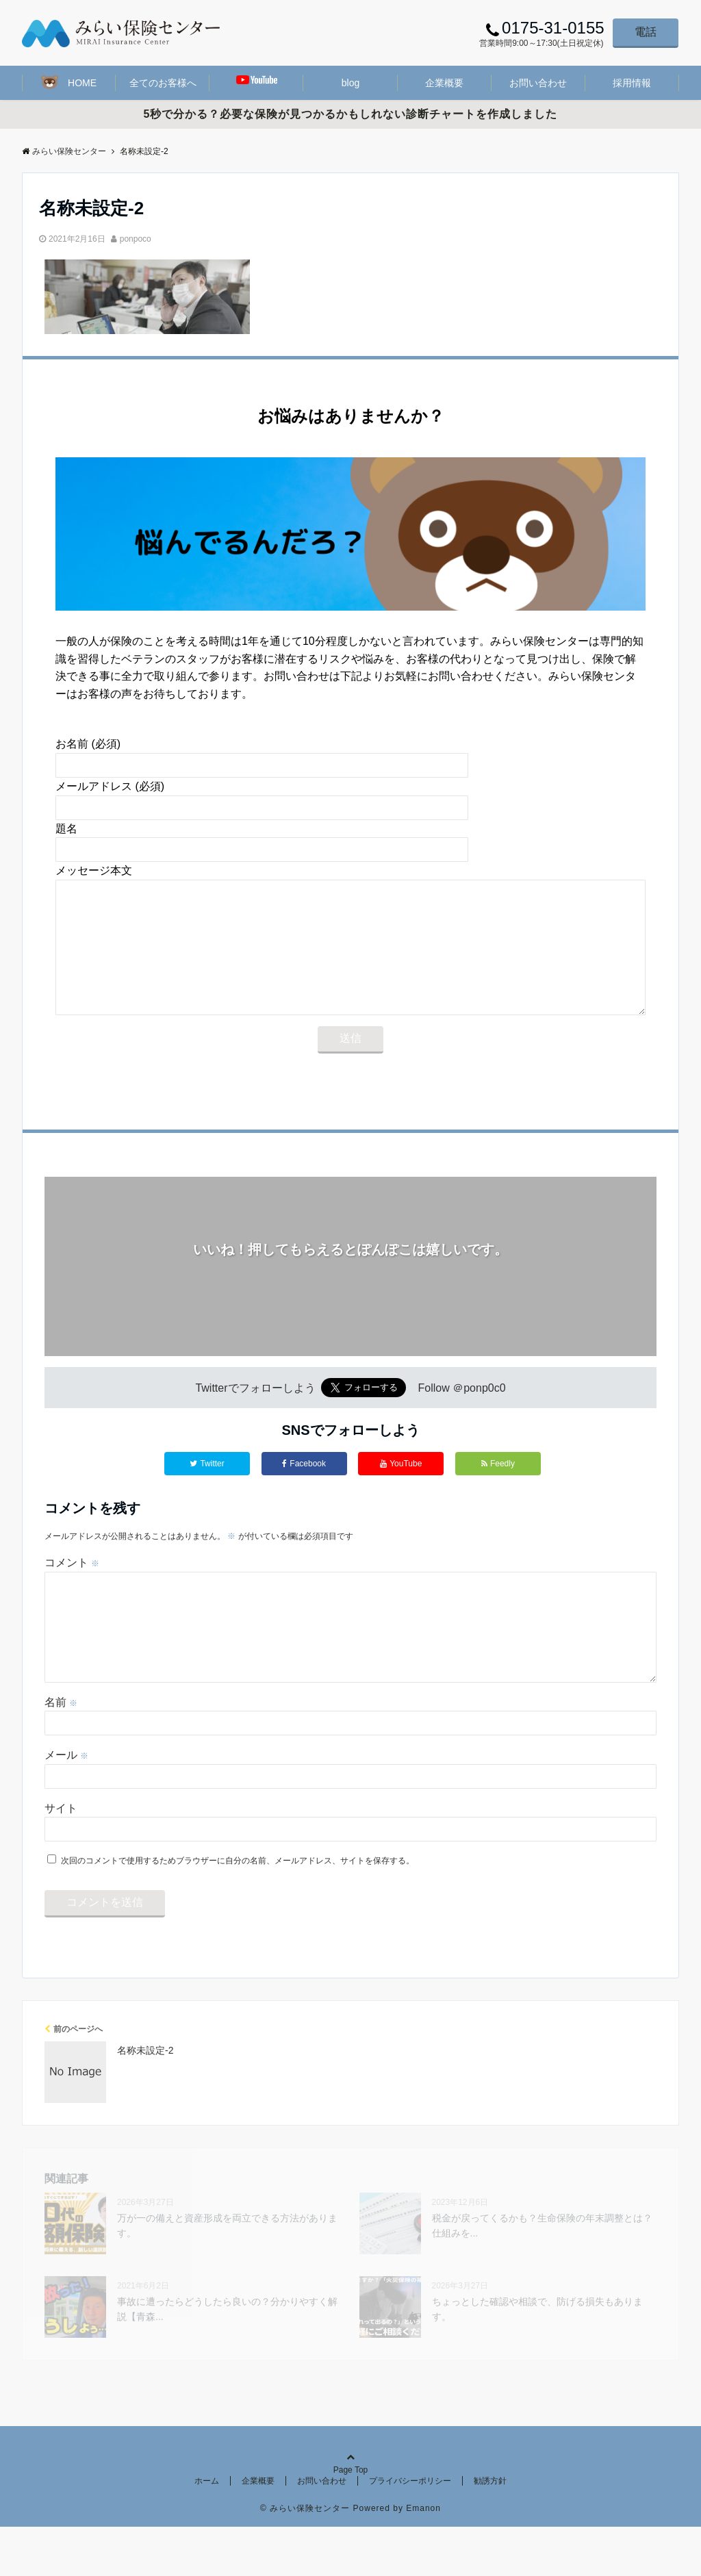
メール (66, 1804)
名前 (60, 1751)
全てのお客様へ (162, 82)
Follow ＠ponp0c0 (462, 1415)
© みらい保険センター (305, 2557)
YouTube (401, 1491)
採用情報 (632, 82)
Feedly (498, 1491)
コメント (71, 1590)
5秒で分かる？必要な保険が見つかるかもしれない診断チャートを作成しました (351, 114)
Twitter (207, 1491)
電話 (646, 32)
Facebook (304, 1491)
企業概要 (444, 82)
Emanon (423, 2557)
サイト (60, 1857)
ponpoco (135, 239)
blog (350, 82)
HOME (69, 82)
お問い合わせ (538, 82)
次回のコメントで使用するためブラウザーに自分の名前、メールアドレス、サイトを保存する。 (237, 1910)
